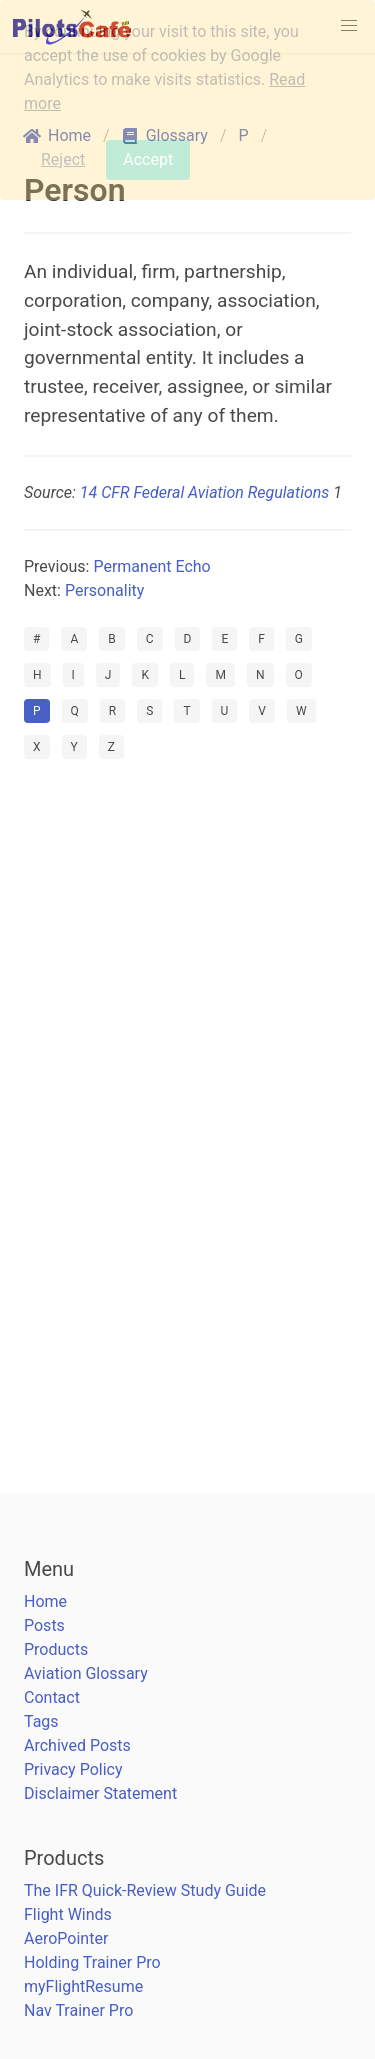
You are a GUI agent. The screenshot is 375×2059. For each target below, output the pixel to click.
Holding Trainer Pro (92, 1962)
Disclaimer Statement (100, 1793)
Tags (41, 1721)
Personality (104, 590)
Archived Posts (77, 1745)
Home (45, 1601)
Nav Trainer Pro (78, 2010)
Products (56, 1649)
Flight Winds (68, 1914)
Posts (44, 1625)
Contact (52, 1697)
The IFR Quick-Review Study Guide (145, 1890)
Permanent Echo (151, 566)
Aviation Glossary (86, 1673)
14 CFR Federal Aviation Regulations (204, 492)
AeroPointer (66, 1938)
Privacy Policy (73, 1769)
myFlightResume (83, 1986)
